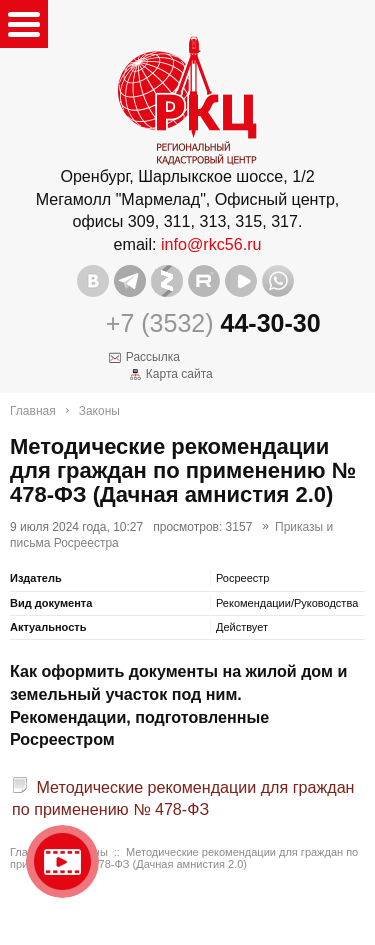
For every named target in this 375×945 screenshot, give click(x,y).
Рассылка (153, 357)
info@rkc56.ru (211, 244)
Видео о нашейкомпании (62, 861)
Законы (99, 411)
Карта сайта (179, 374)
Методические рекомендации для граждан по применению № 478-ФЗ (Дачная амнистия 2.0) (184, 858)
